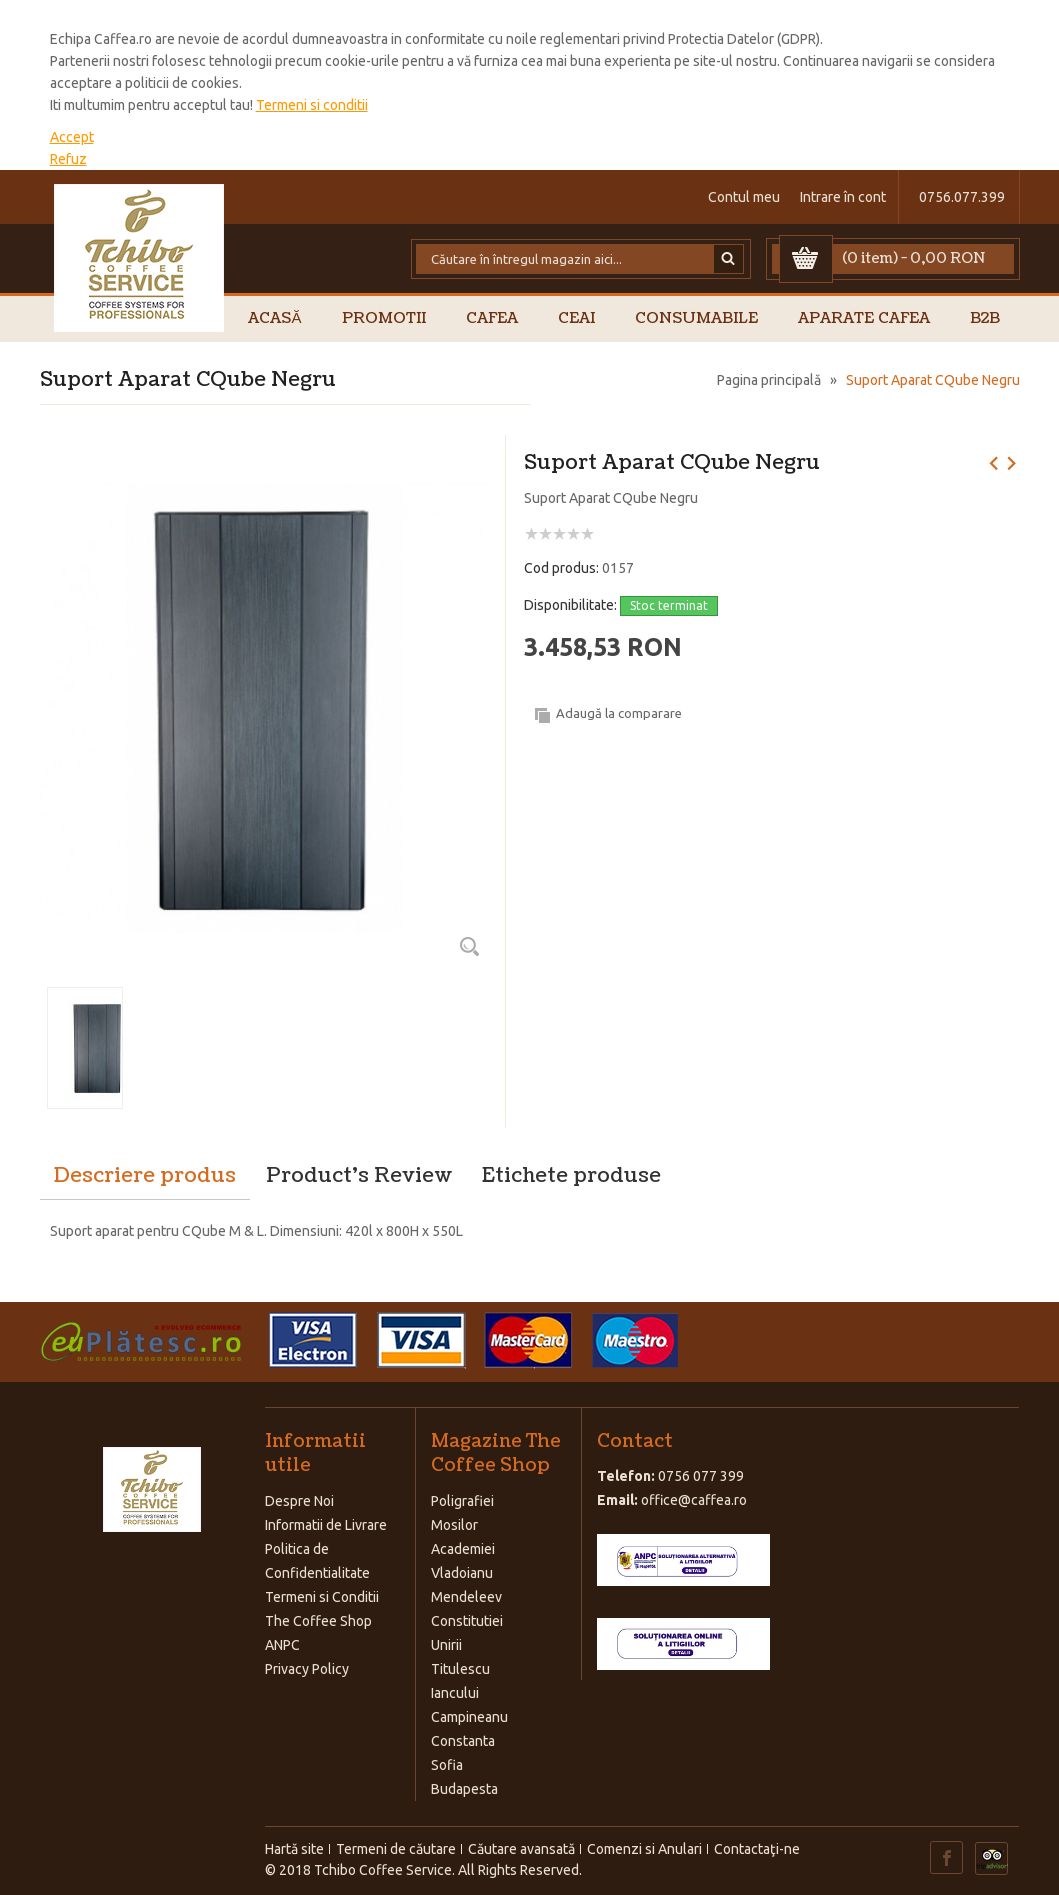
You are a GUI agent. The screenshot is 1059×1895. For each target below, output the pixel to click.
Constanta (463, 1741)
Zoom (470, 946)
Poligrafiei (462, 1501)
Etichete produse (571, 1176)
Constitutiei (467, 1621)
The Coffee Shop (318, 1621)
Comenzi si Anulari (644, 1849)
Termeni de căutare (396, 1849)
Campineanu (469, 1717)
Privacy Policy (307, 1669)
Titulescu (460, 1669)
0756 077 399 (701, 1476)
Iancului (455, 1693)
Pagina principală (769, 380)
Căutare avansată (521, 1849)
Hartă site (294, 1849)
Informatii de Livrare (326, 1525)
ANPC (282, 1645)
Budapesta (464, 1789)
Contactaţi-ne (757, 1849)
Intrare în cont (843, 197)
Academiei (463, 1549)
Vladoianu (462, 1573)
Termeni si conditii (312, 105)
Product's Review (359, 1176)
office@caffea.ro (694, 1500)
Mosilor (454, 1525)
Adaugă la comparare (619, 713)
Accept (72, 137)
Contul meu (744, 197)
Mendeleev (466, 1597)
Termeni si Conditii (322, 1597)
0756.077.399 (962, 197)
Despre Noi (299, 1501)
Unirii (446, 1645)
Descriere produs (145, 1176)
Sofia (447, 1765)
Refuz (68, 159)
